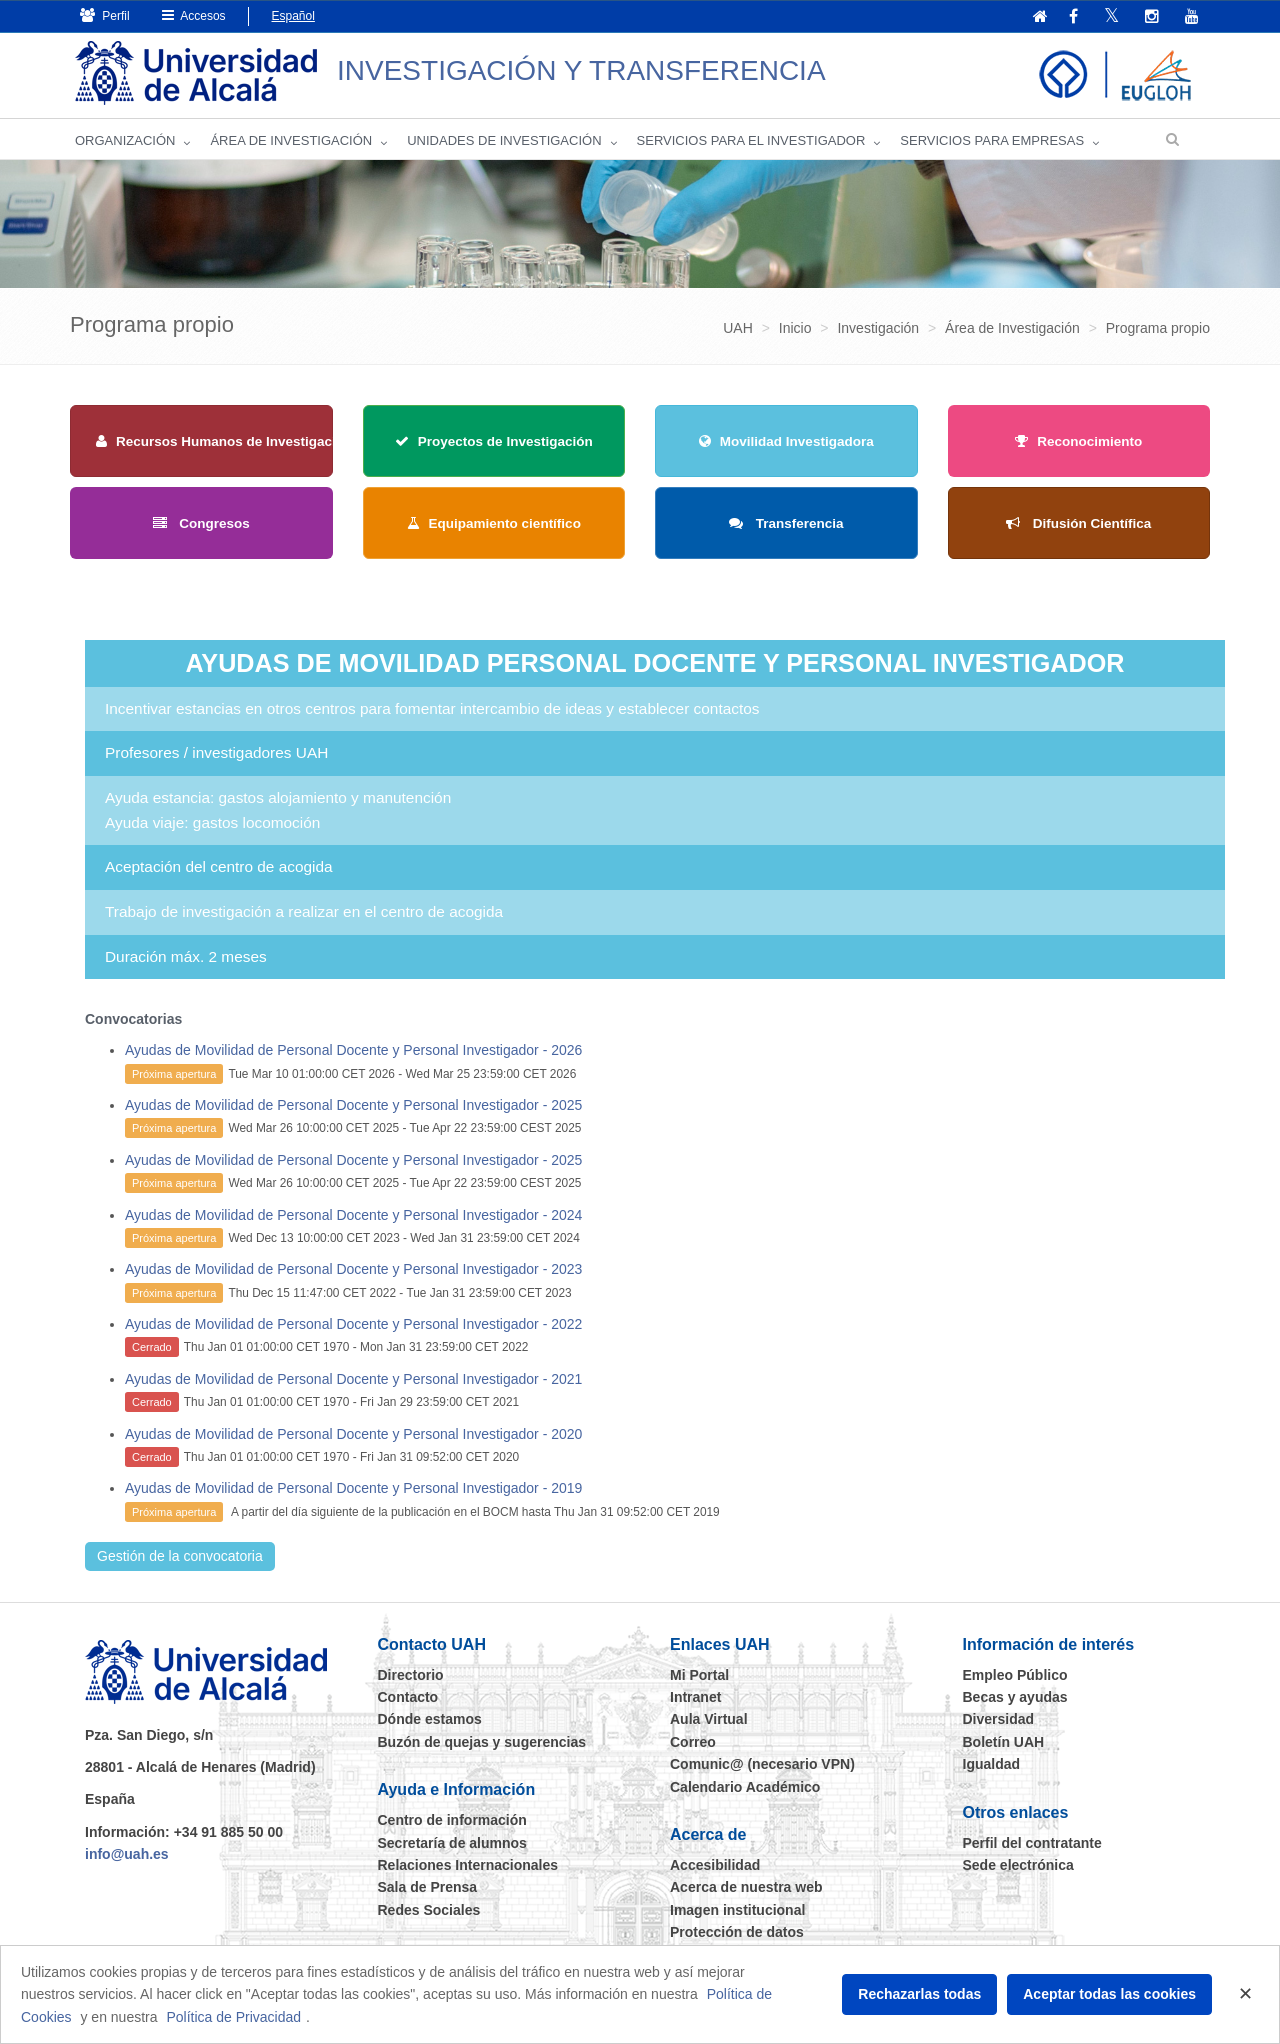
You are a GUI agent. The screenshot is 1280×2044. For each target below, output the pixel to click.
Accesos (194, 15)
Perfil (105, 15)
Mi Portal (699, 1675)
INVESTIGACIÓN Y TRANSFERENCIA (581, 70)
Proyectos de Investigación (494, 441)
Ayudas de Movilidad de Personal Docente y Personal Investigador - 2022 (353, 1324)
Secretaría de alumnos (452, 1843)
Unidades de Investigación (504, 140)
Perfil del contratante (1032, 1843)
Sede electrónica (1018, 1865)
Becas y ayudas (1015, 1697)
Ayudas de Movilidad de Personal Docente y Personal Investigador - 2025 (353, 1105)
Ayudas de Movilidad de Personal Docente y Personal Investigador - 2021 (353, 1379)
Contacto (408, 1697)
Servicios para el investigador (751, 140)
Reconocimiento (1078, 441)
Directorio (411, 1675)
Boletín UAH (1004, 1742)
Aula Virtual (709, 1719)
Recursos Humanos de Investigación (224, 441)
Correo (693, 1742)
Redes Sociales (429, 1910)
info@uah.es (127, 1854)
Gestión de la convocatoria (180, 1556)
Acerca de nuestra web (746, 1887)
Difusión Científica (1078, 523)
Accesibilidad (715, 1865)
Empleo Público (1015, 1675)
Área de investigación (291, 140)
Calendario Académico (745, 1787)
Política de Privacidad (233, 2017)
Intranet (695, 1697)
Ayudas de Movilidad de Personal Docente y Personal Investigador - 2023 (353, 1269)
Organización (125, 140)
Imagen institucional (737, 1910)
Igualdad (992, 1764)
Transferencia (786, 523)
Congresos (201, 523)
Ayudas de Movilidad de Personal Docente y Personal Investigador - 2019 (353, 1488)
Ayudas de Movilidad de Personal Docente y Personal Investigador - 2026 (353, 1050)
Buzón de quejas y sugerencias (482, 1742)
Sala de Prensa (428, 1887)
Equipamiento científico (494, 523)
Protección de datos (737, 1932)
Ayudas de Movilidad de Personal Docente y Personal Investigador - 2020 (353, 1434)
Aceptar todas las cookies (1109, 1994)
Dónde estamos (430, 1719)
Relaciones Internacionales (468, 1865)
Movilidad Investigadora (786, 441)
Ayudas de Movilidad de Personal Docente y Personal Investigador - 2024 (353, 1215)
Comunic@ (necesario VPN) (762, 1764)
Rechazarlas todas (919, 1994)
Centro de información (452, 1820)
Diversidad (999, 1719)
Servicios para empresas (992, 140)
